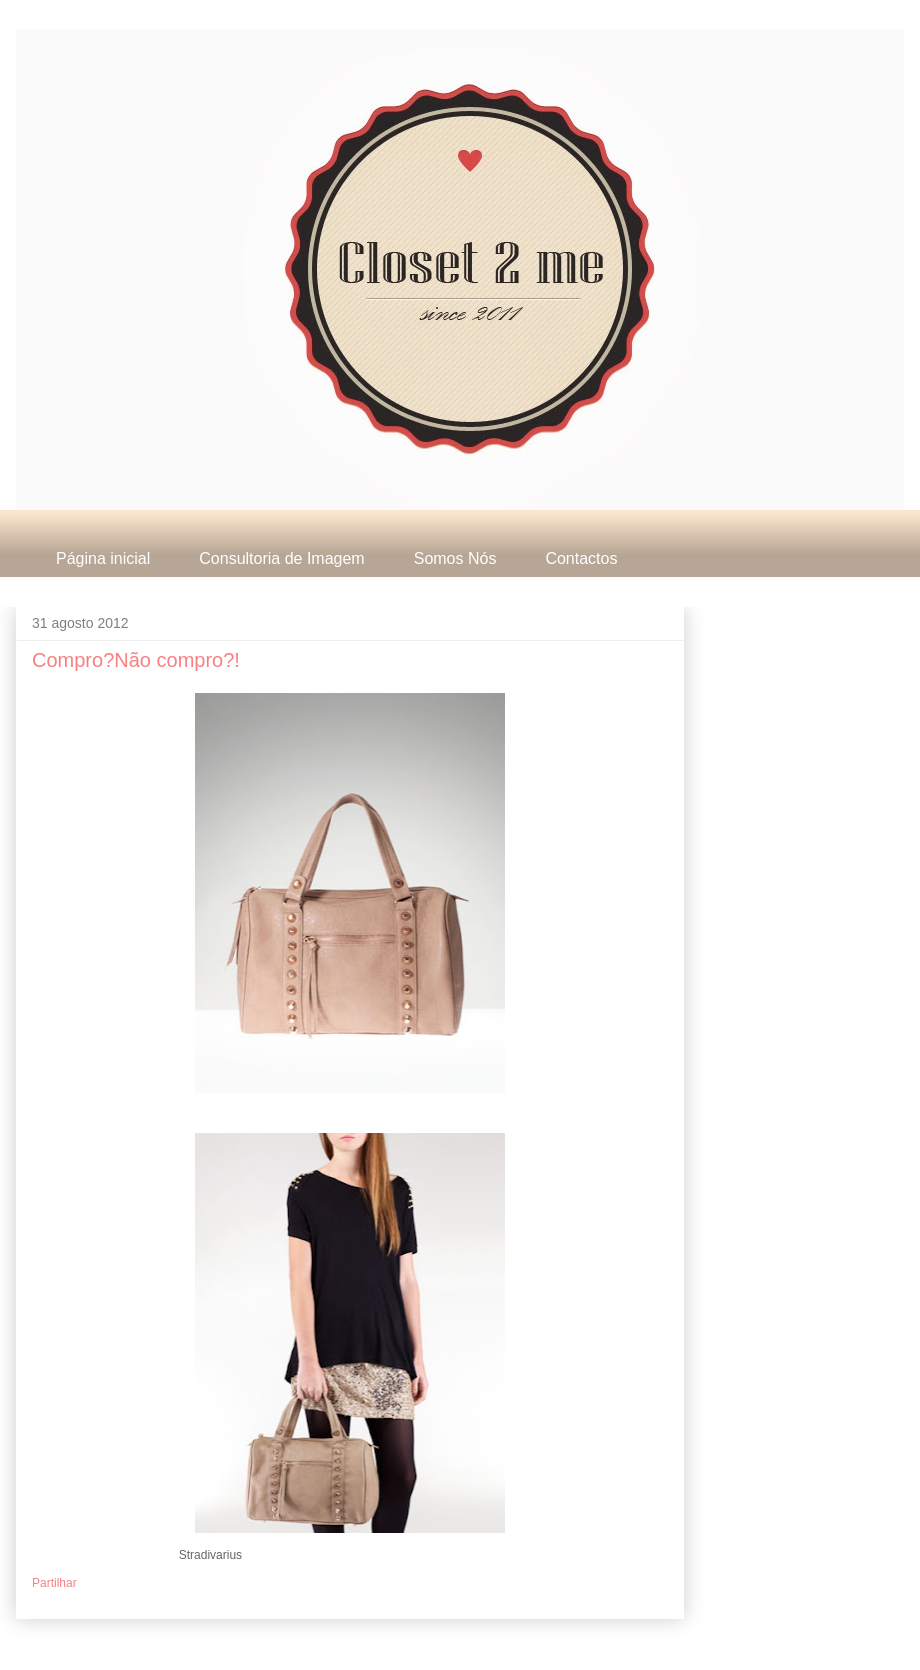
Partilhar (54, 1583)
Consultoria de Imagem (281, 558)
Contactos (581, 558)
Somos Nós (455, 558)
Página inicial (103, 558)
